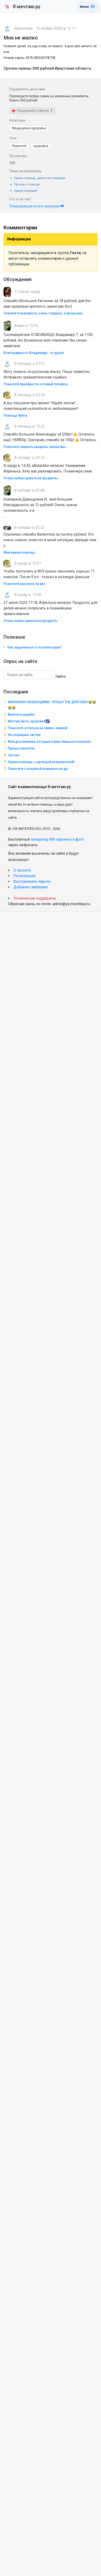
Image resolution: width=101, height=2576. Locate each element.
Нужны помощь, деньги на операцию (40, 178)
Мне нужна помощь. (19, 552)
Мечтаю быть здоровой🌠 (29, 721)
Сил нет (14, 755)
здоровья (40, 146)
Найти (60, 676)
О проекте (22, 870)
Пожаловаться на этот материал (36, 206)
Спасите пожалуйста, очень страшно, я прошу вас (43, 313)
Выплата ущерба (21, 714)
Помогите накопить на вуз (24, 584)
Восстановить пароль (32, 881)
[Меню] (87, 6)
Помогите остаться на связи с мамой (37, 728)
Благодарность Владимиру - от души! (33, 353)
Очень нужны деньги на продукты (30, 478)
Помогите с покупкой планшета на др (38, 769)
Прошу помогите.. (22, 748)
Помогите (19, 146)
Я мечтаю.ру (22, 6)
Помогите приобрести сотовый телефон (35, 384)
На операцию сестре (24, 735)
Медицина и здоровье (29, 128)
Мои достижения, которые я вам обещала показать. (50, 741)
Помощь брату (15, 415)
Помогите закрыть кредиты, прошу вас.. (35, 447)
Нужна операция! (26, 190)
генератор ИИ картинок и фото (57, 839)
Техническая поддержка (34, 898)
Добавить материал (30, 887)
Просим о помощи (27, 184)
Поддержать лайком (30, 110)
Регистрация (24, 876)
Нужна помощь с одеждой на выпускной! (41, 762)
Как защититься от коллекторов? (34, 647)
